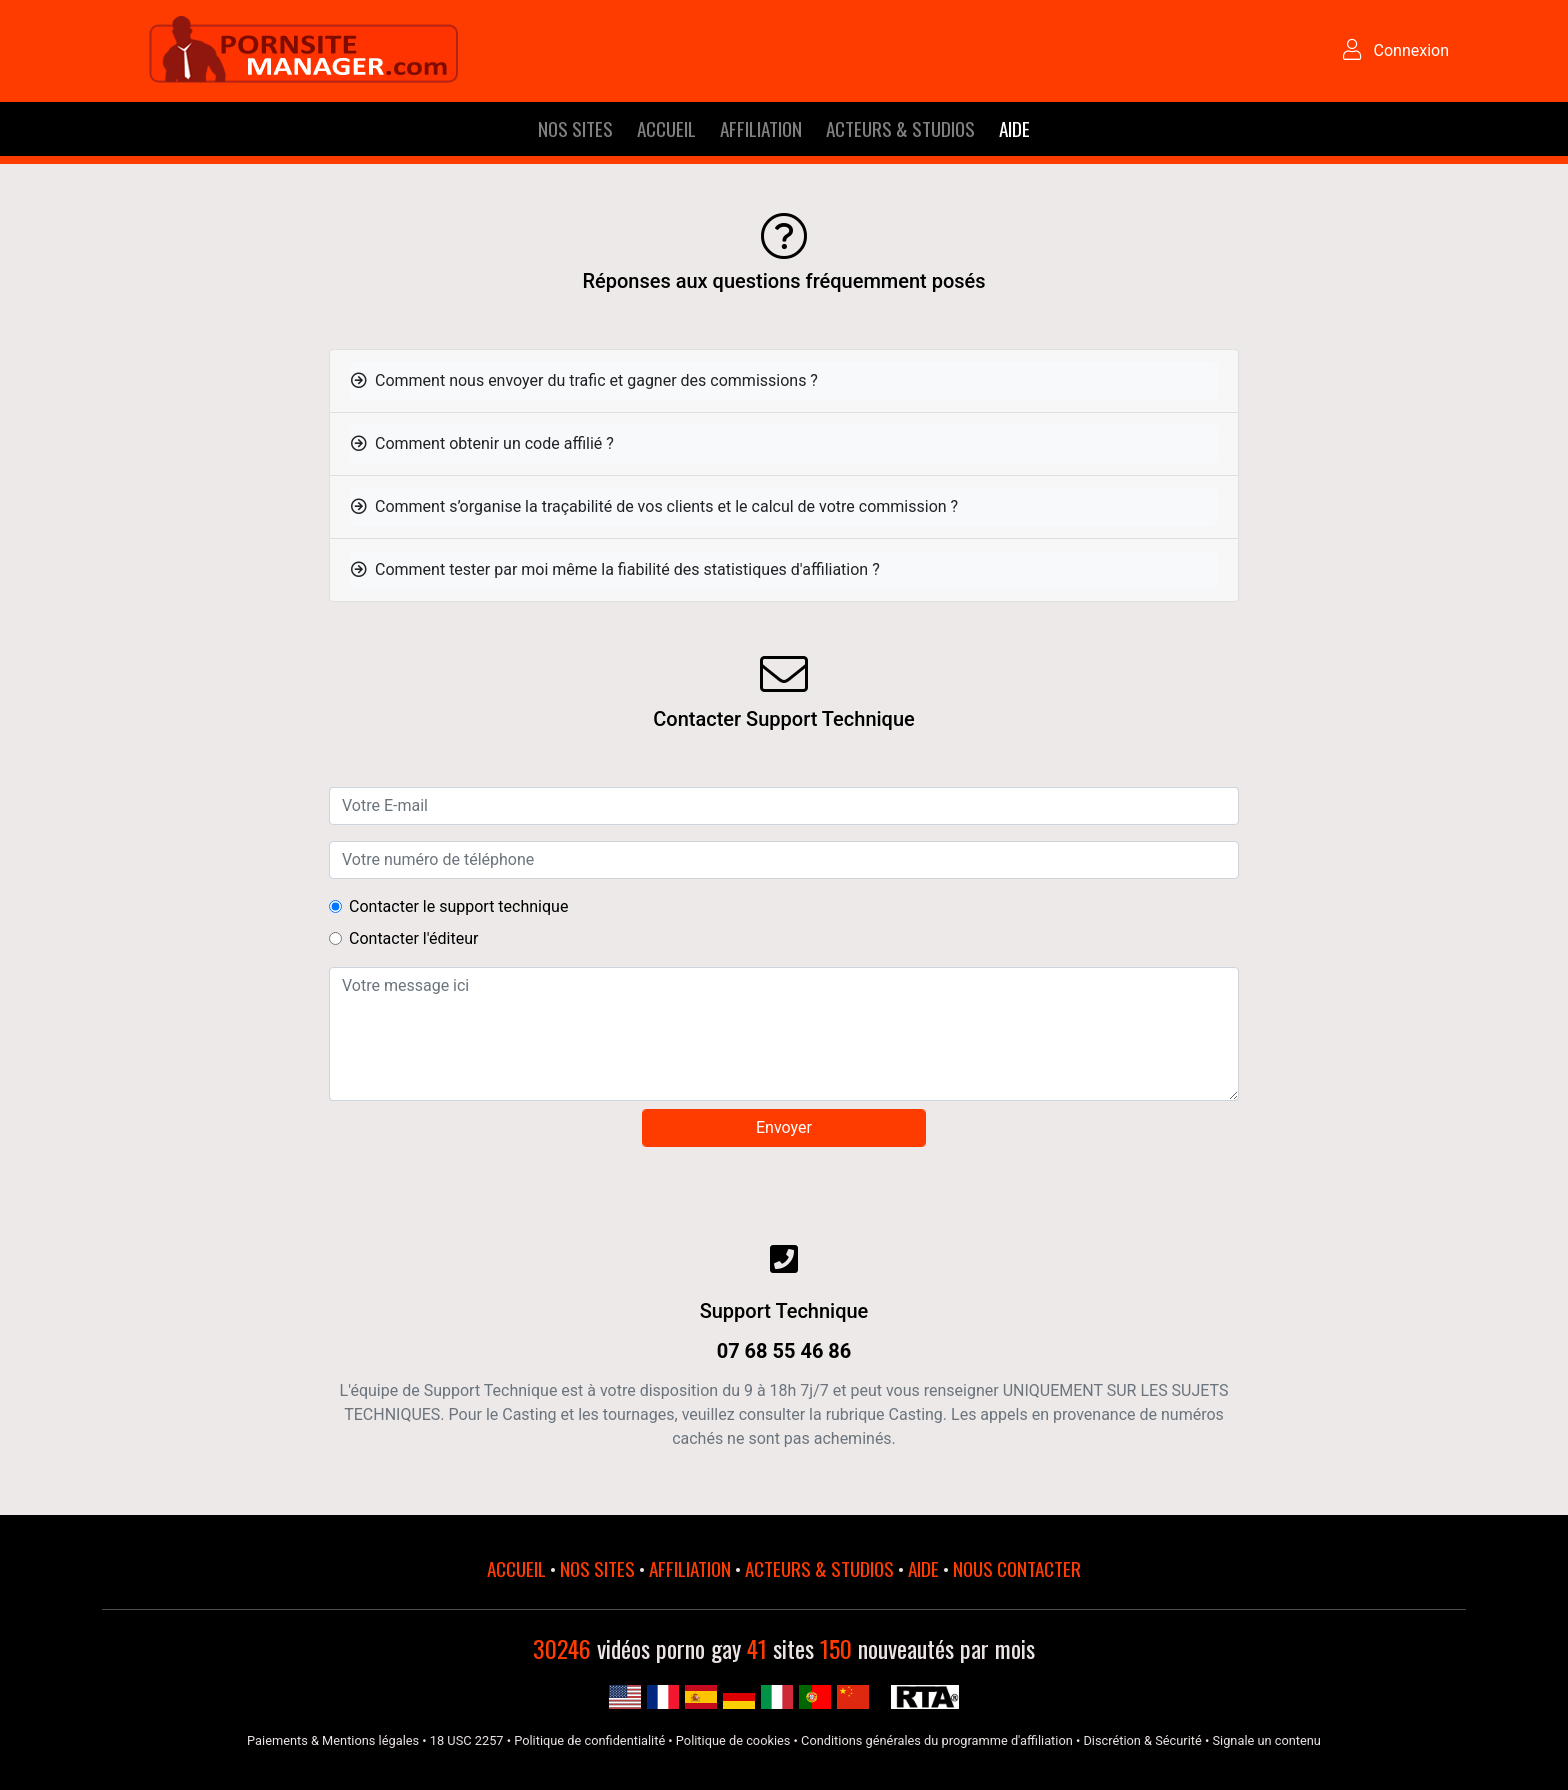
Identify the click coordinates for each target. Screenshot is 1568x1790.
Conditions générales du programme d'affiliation (937, 1740)
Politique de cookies (733, 1740)
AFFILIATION (761, 128)
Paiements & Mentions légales (333, 1740)
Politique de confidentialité (589, 1740)
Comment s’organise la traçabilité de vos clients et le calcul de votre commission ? (654, 506)
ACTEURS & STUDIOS (900, 128)
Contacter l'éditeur (413, 938)
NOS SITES (575, 128)
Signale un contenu (1266, 1740)
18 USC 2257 (467, 1740)
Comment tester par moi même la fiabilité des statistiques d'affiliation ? (615, 569)
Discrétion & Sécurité (1142, 1740)
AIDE (1014, 128)
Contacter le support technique (458, 906)
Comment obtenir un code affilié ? (482, 443)
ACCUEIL (666, 128)
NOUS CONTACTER (1017, 1568)
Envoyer (784, 1127)
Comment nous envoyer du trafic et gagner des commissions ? (584, 380)
